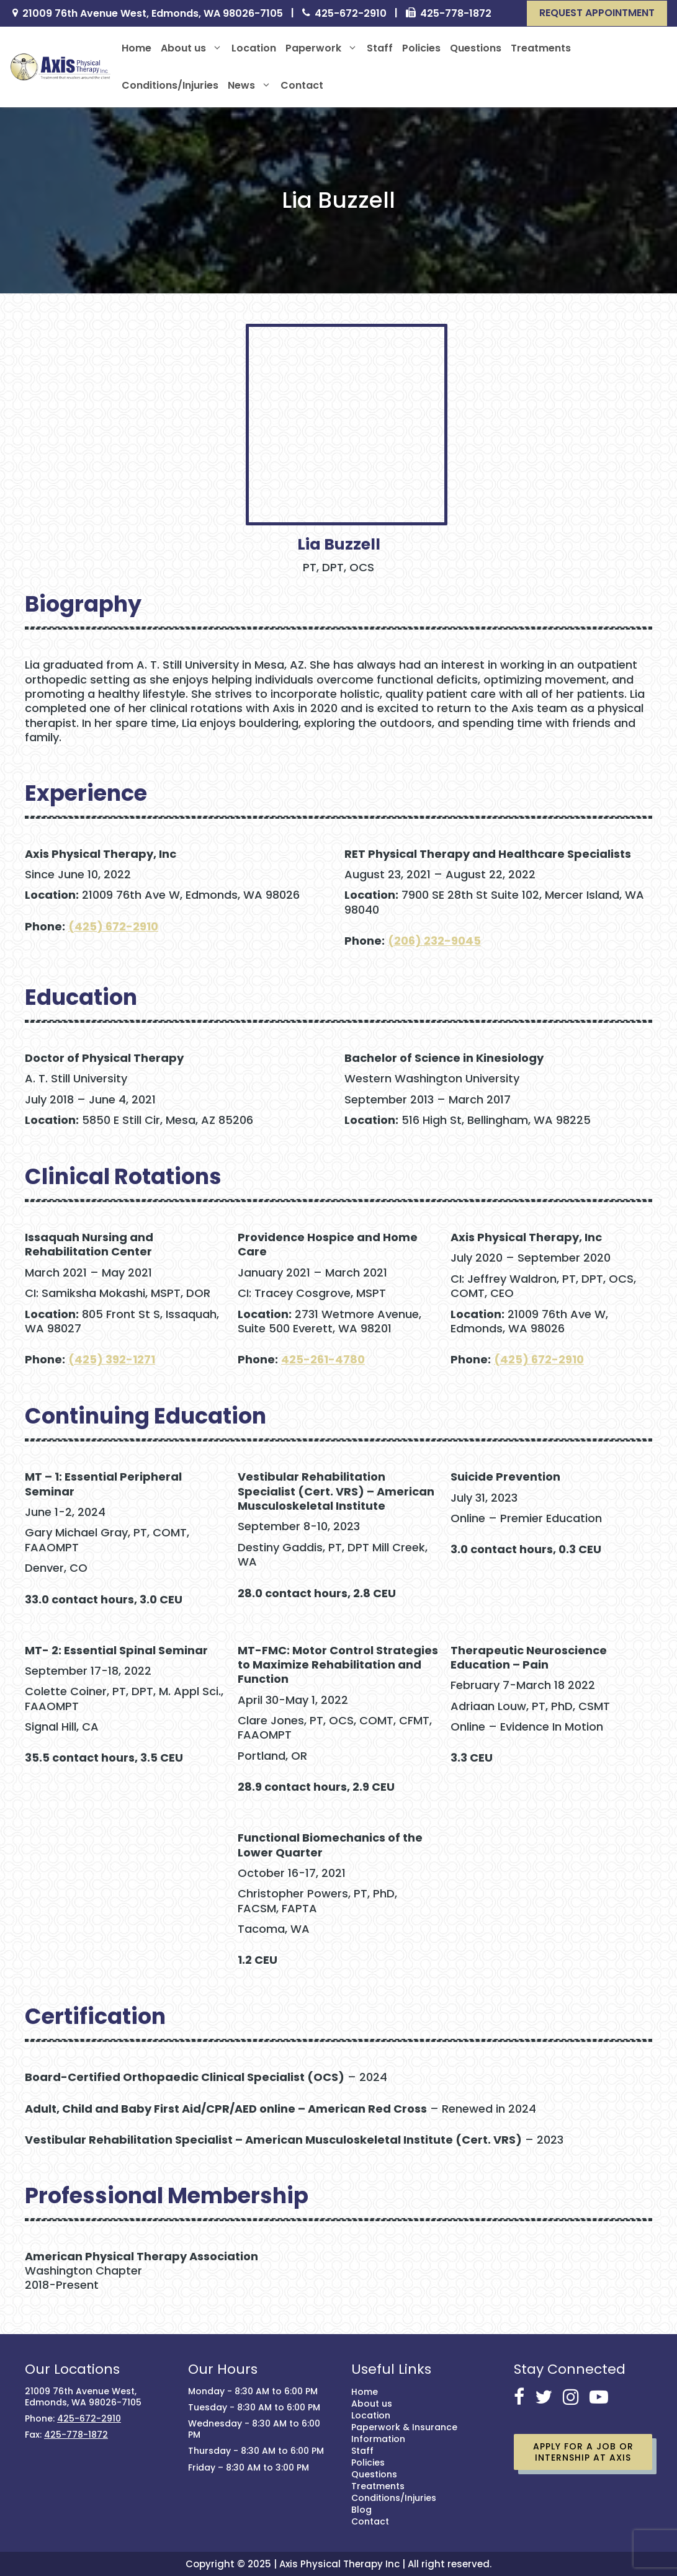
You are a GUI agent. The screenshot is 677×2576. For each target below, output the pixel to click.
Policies (421, 48)
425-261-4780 (323, 1359)
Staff (380, 48)
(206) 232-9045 (434, 940)
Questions (475, 48)
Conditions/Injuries (170, 85)
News (249, 85)
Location (253, 48)
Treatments (541, 48)
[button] (597, 13)
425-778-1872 (455, 13)
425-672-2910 (351, 13)
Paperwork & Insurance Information (404, 2433)
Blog (361, 2509)
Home (136, 48)
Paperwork (321, 48)
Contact (301, 85)
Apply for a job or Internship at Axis (583, 2452)
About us (191, 48)
